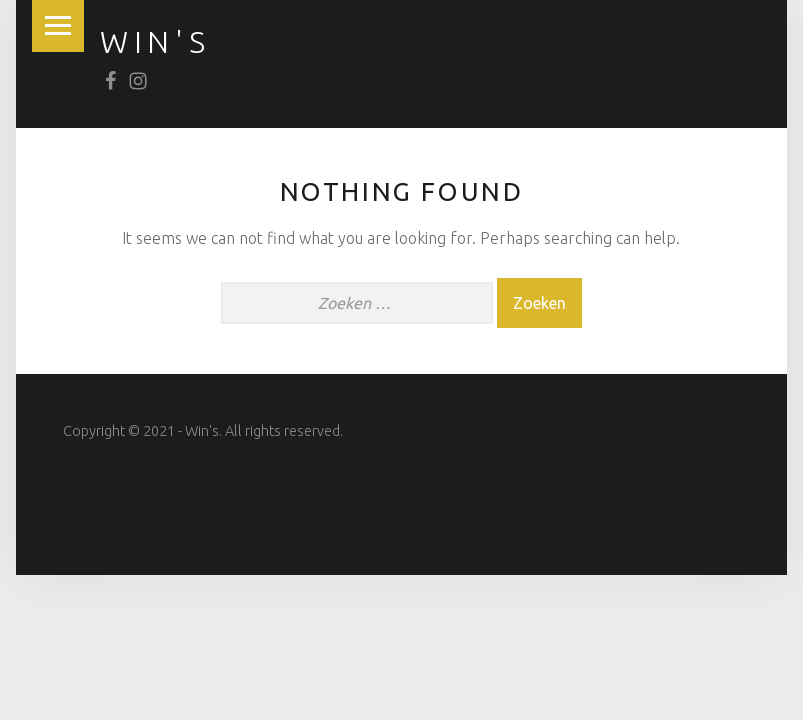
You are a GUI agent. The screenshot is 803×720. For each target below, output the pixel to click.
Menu (58, 26)
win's (155, 42)
